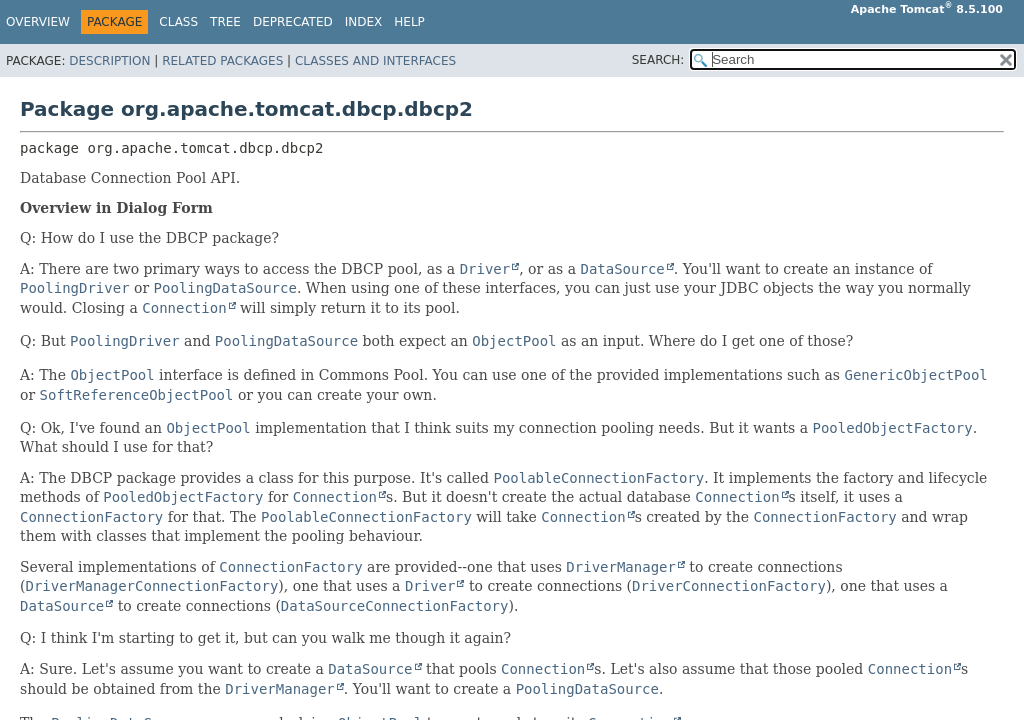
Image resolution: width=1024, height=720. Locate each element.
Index (364, 22)
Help (409, 22)
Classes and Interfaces (375, 61)
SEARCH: (658, 60)
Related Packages (222, 61)
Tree (225, 22)
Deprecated (293, 22)
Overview (38, 22)
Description (109, 61)
